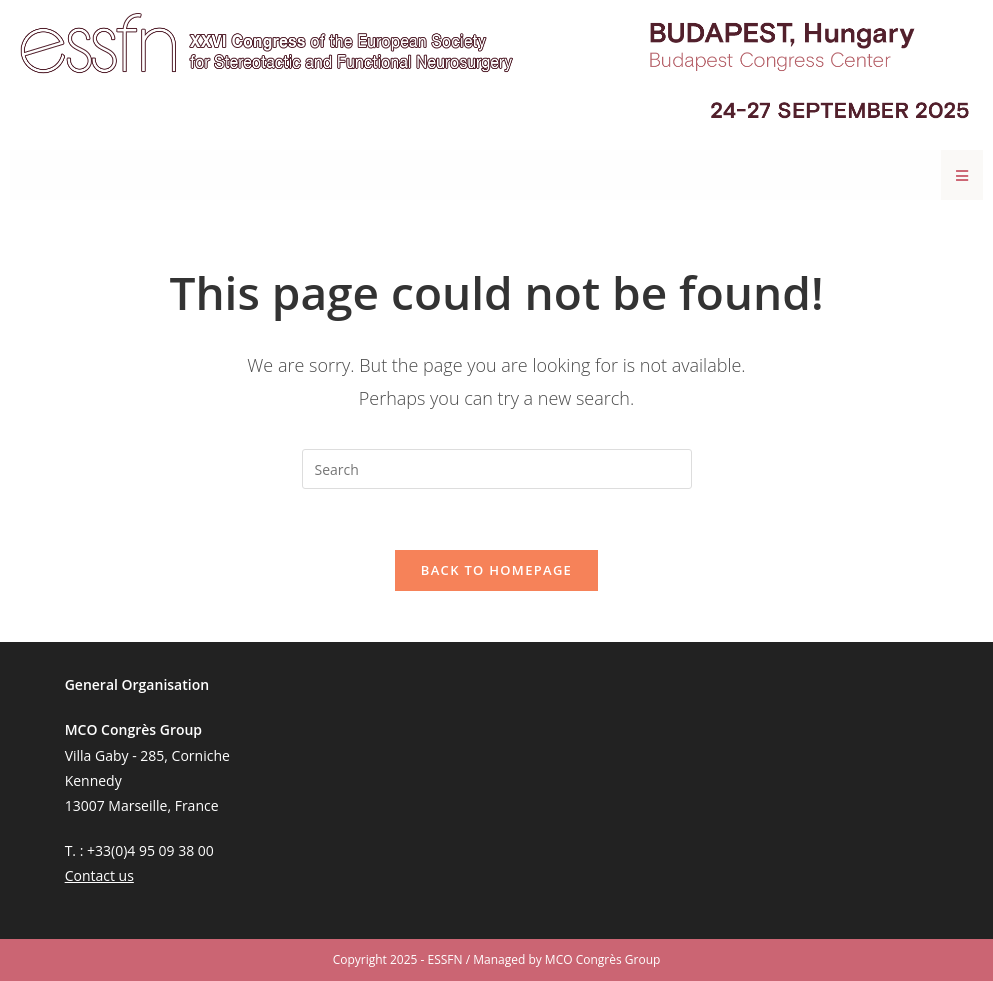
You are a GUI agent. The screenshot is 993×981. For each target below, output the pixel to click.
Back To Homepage (496, 570)
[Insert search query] (497, 469)
